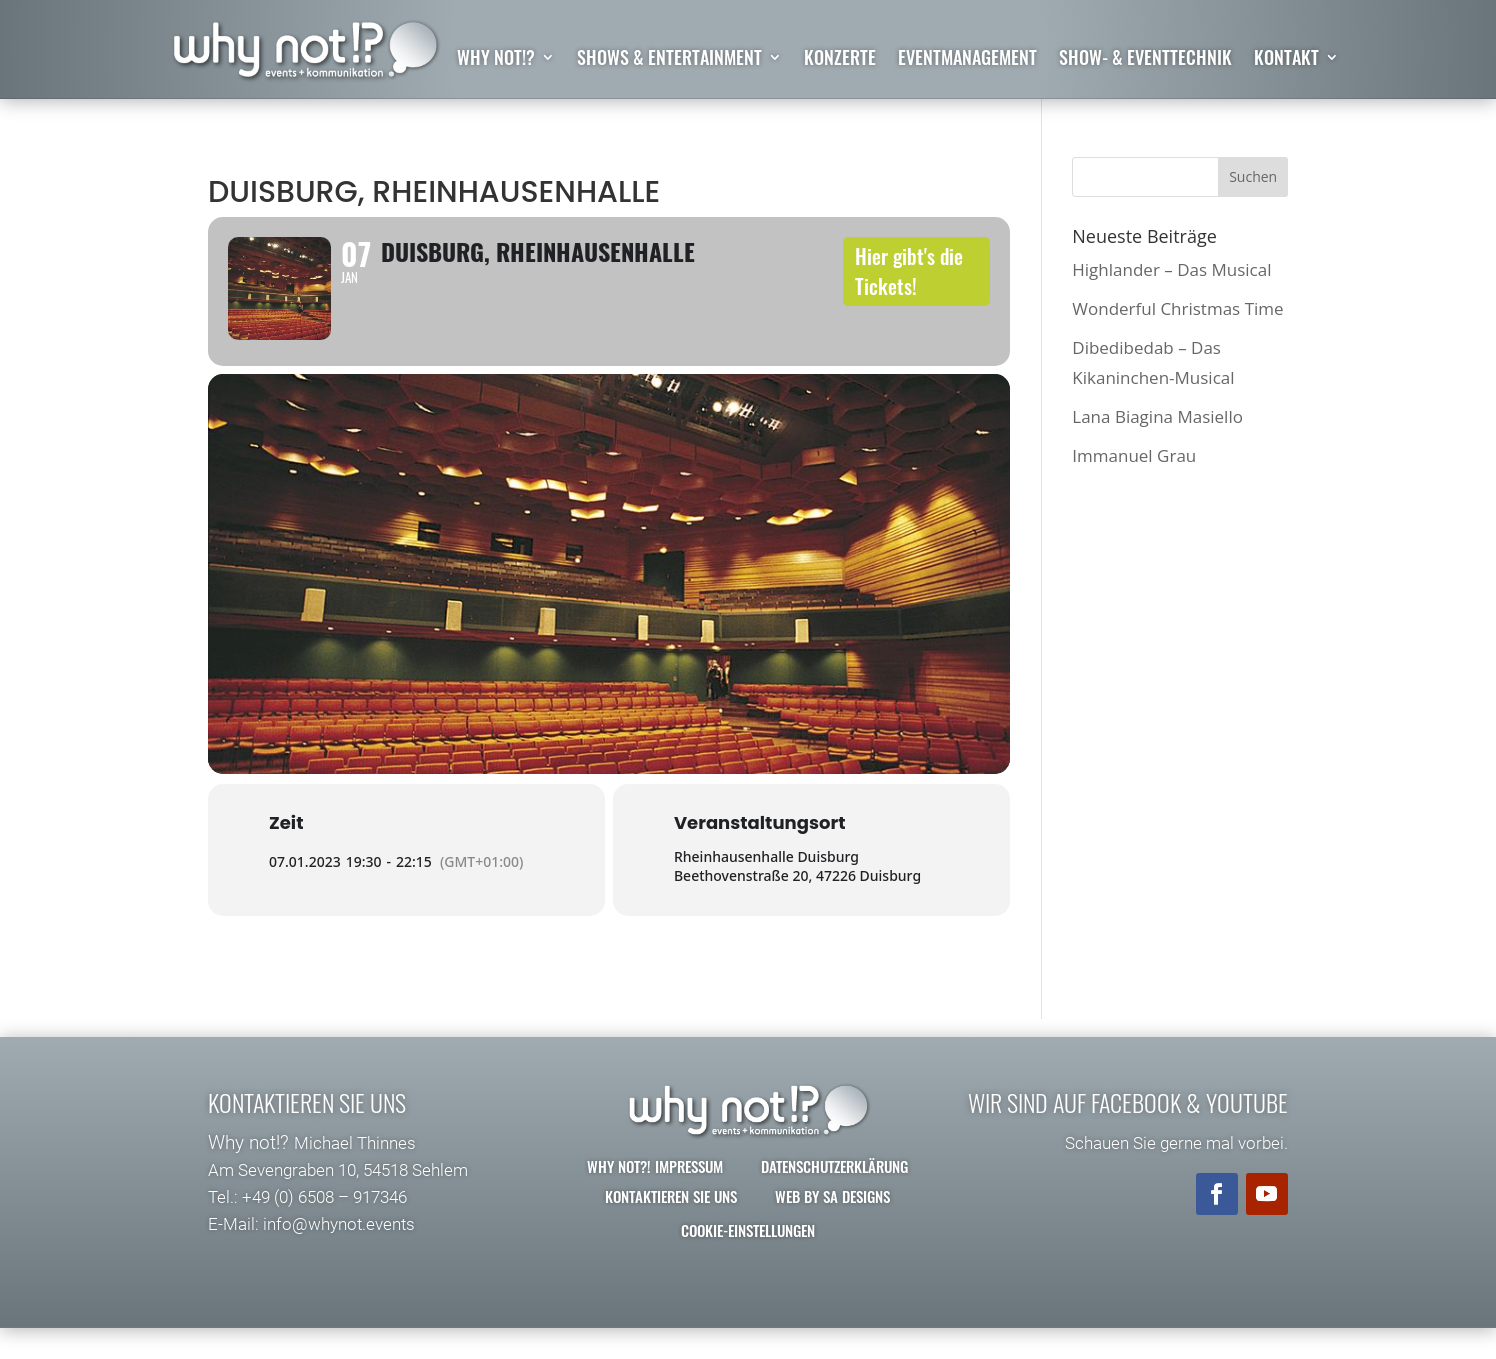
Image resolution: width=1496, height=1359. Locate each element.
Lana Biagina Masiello (1157, 416)
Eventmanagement (967, 60)
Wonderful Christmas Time (1177, 308)
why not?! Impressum (655, 1197)
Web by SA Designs (832, 1227)
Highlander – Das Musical (1171, 269)
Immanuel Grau (1134, 456)
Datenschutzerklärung (834, 1197)
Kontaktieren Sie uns (671, 1227)
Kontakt (1286, 60)
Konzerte (840, 60)
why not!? (496, 60)
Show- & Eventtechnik (1145, 60)
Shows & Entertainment (669, 60)
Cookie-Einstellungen (748, 1261)
